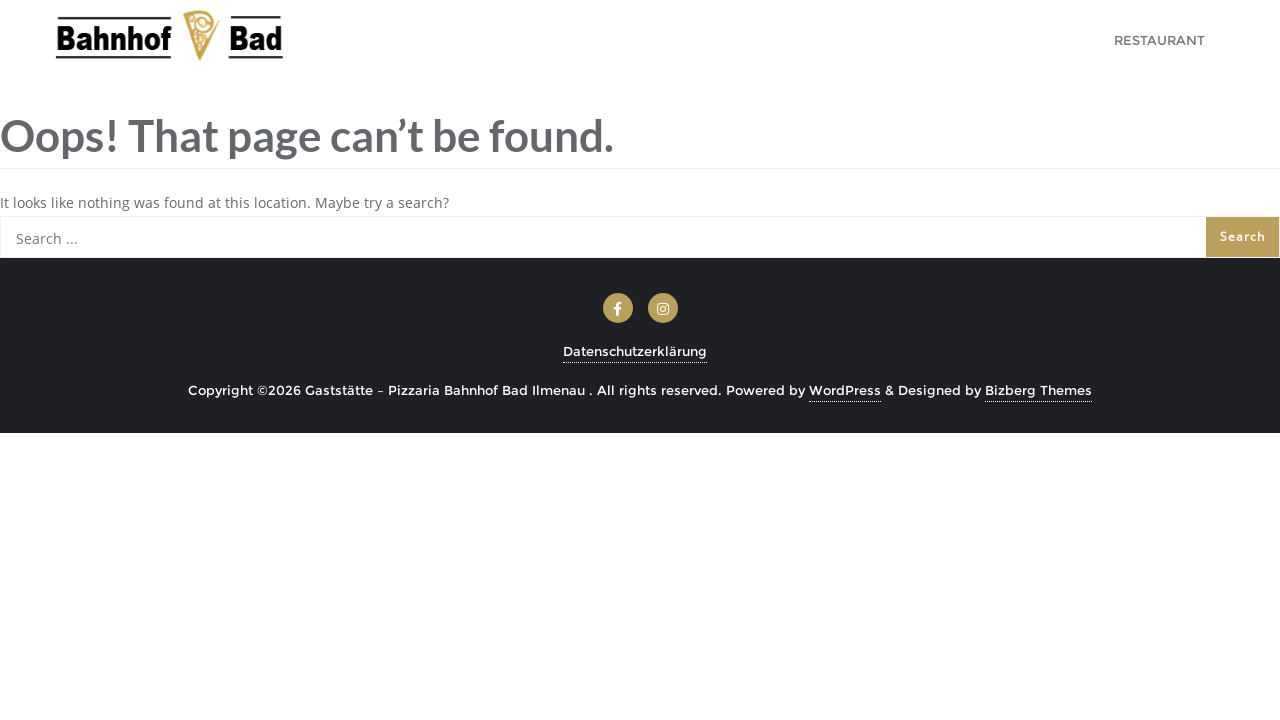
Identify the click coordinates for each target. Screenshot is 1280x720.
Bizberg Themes (1038, 390)
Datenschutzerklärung (635, 351)
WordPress (845, 390)
